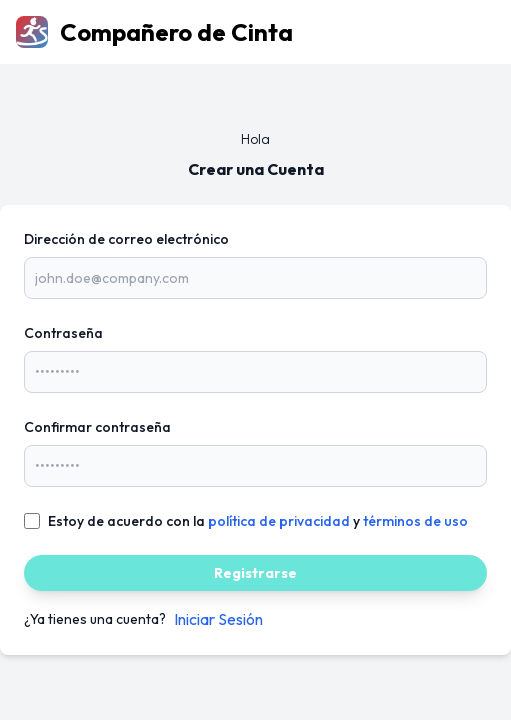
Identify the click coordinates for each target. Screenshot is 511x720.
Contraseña (63, 333)
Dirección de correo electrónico (126, 239)
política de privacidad (279, 521)
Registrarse (255, 573)
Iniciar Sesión (218, 619)
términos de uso (415, 521)
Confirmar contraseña (97, 427)
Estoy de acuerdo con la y (258, 521)
